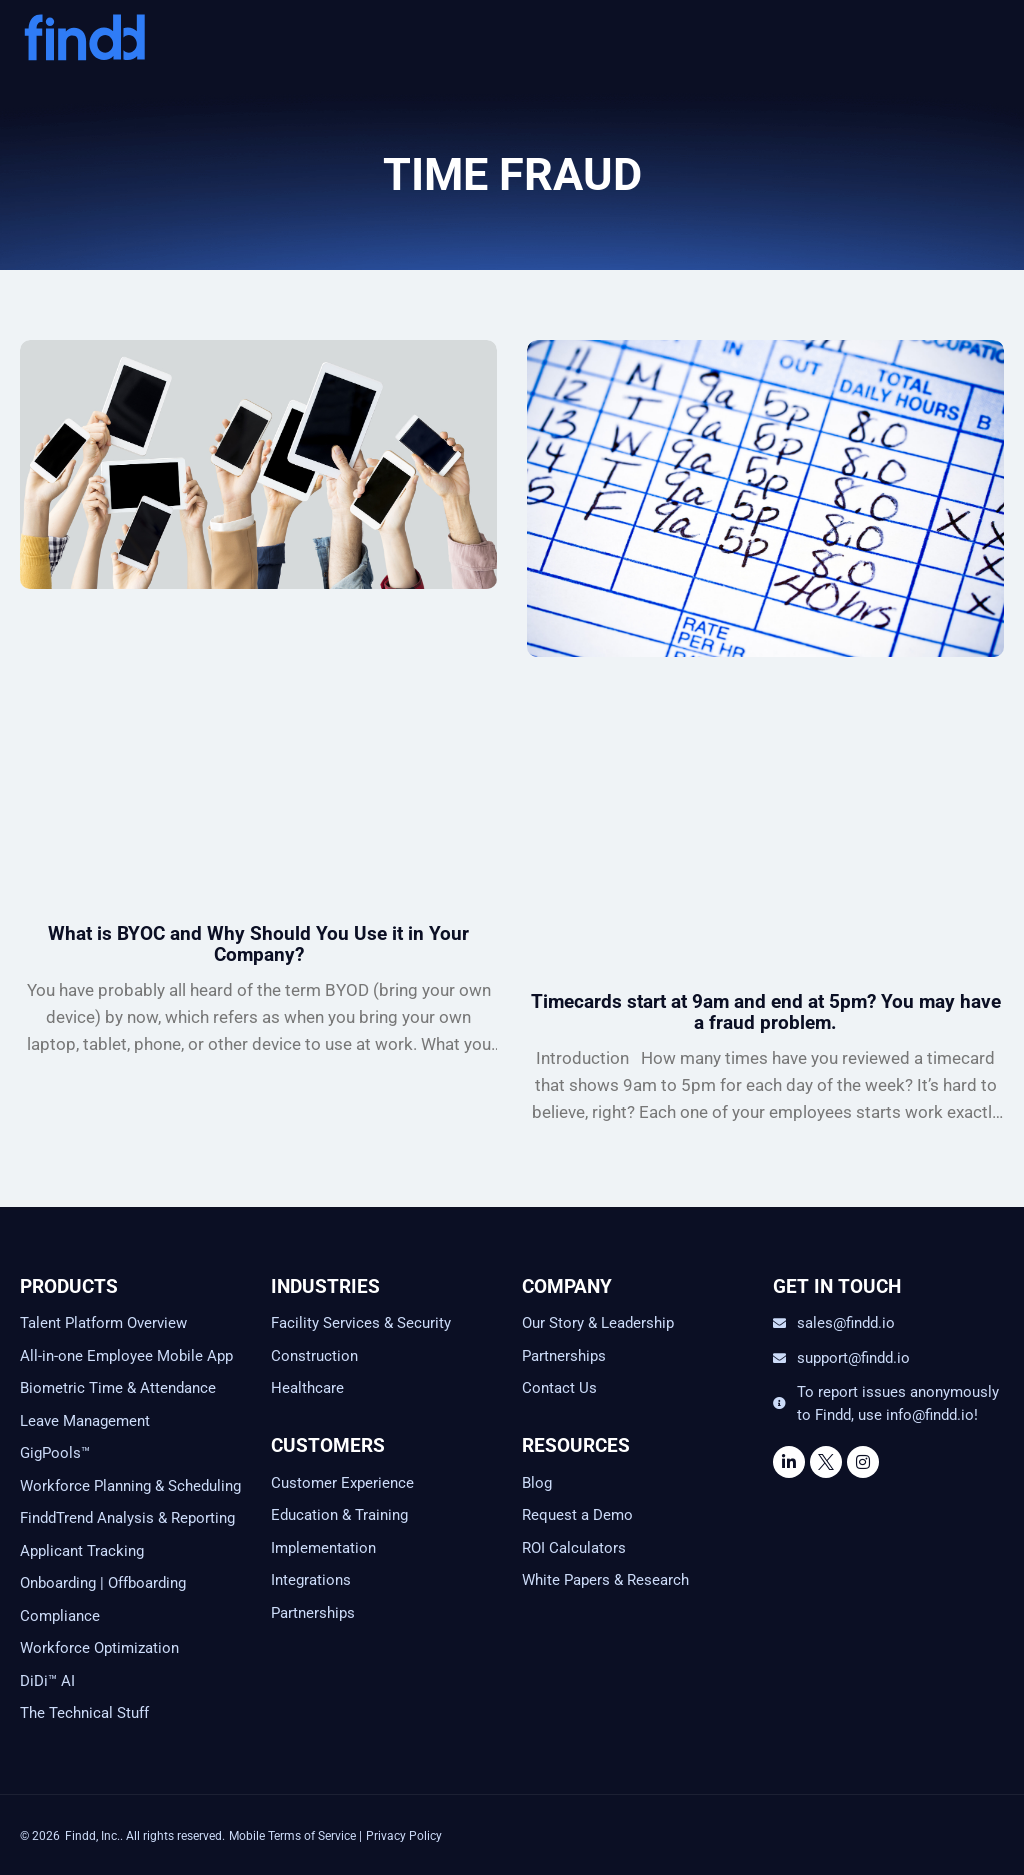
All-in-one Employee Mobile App (126, 1356)
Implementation (323, 1548)
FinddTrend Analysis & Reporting (129, 1518)
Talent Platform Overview (103, 1323)
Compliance (60, 1616)
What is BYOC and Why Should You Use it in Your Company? (258, 944)
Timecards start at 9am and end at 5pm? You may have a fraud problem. (766, 1012)
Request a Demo (577, 1515)
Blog (537, 1483)
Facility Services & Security (361, 1323)
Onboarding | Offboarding (103, 1583)
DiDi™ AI (47, 1681)
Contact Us (559, 1388)
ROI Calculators (574, 1548)
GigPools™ (55, 1453)
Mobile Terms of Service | (295, 1836)
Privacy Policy (404, 1836)
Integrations (311, 1580)
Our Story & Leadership (598, 1323)
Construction (314, 1356)
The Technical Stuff (84, 1713)
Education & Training (339, 1515)
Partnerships (313, 1613)
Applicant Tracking (82, 1551)
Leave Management (85, 1421)
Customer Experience (342, 1483)
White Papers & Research (605, 1580)
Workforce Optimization (99, 1648)
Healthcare (307, 1388)
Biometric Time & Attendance (118, 1388)
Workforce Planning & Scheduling (130, 1486)
